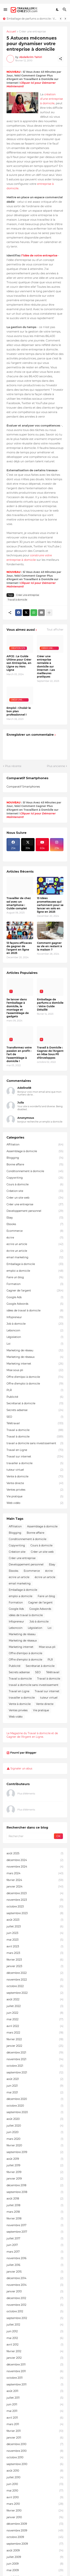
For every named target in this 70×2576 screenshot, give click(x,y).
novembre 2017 (35, 2225)
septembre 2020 (35, 2112)
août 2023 (35, 1920)
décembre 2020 (35, 2099)
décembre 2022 (35, 1973)
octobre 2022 (35, 1986)
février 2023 (35, 1960)
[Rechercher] (65, 9)
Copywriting (35, 1178)
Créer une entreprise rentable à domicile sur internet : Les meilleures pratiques (46, 666)
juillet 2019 (35, 2165)
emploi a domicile (35, 1271)
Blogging (35, 1158)
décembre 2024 (35, 1860)
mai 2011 (35, 2411)
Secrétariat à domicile (35, 1403)
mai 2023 (35, 1940)
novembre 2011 (35, 2371)
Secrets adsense (35, 1410)
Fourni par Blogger (21, 1752)
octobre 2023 (35, 1907)
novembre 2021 (35, 2059)
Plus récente (13, 766)
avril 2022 (35, 2026)
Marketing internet (35, 1364)
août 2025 (35, 1853)
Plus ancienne (56, 766)
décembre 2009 (35, 2524)
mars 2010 (35, 2504)
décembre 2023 (35, 1893)
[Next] (65, 19)
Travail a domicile (35, 1430)
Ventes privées (35, 1490)
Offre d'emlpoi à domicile (35, 1377)
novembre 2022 (35, 1980)
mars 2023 (35, 1953)
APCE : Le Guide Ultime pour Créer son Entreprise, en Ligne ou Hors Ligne (19, 663)
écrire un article (35, 1251)
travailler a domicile (35, 1463)
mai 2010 (35, 2491)
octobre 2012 (35, 2311)
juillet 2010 (35, 2477)
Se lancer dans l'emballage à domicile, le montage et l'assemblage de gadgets (18, 1008)
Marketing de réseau (35, 1350)
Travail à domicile (17, 599)
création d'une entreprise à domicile (51, 98)
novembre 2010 (35, 2451)
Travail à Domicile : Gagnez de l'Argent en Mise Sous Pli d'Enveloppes (50, 1052)
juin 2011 (35, 2404)
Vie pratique (35, 1496)
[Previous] (61, 19)
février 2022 (35, 2039)
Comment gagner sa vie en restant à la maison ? (49, 946)
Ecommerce (35, 1231)
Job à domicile (35, 1324)
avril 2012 (35, 2345)
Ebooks (35, 1224)
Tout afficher (55, 629)
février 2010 (35, 2511)
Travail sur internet (35, 1457)
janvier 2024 (35, 1887)
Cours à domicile (35, 1184)
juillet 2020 (35, 2126)
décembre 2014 (35, 2278)
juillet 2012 (35, 2325)
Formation (35, 1284)
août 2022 (35, 1999)
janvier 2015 (35, 2272)
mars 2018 (35, 2212)
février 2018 (35, 2219)
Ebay (35, 1218)
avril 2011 (35, 2418)
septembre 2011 (35, 2385)
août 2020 (35, 2119)
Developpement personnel (35, 1211)
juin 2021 (35, 2086)
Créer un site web (35, 1198)
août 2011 (35, 2391)
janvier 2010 (35, 2517)
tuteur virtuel (35, 1470)
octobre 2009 (35, 2537)
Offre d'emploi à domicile (35, 1384)
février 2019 (35, 2172)
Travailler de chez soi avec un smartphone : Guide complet (19, 903)
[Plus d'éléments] (49, 612)
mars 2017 (35, 2252)
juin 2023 (35, 1933)
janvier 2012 (35, 2358)
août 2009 (35, 2551)
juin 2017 (35, 2245)
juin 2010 (35, 2484)
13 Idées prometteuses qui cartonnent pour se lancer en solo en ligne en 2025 (50, 904)
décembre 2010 (35, 2444)
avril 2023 (35, 1946)
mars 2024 (35, 1873)
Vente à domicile (35, 1477)
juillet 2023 (35, 1927)
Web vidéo (35, 1503)
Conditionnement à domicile (35, 1171)
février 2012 (35, 2351)
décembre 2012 (35, 2298)
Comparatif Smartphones (23, 786)
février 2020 (35, 2145)
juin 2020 (35, 2132)
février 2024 (35, 1880)
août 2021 (35, 2079)
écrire (35, 1238)
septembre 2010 (35, 2464)
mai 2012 (35, 2338)
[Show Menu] (5, 9)
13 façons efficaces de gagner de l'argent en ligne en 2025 (19, 948)
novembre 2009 (35, 2531)
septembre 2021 (35, 2073)
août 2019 (35, 2159)
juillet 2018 (35, 2205)
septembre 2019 (35, 2152)
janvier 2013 (35, 2291)
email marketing (35, 1257)
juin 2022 (35, 2013)
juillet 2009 (35, 2557)
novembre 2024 (35, 1867)
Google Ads (35, 1297)
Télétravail (35, 1423)
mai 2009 (35, 2570)
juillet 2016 (35, 2265)
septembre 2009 (35, 2544)
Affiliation (35, 1145)
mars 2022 (35, 2033)
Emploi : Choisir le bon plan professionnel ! (19, 711)
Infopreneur (35, 1317)
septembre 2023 (35, 1913)
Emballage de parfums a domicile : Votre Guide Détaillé (32, 18)
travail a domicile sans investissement (35, 1443)
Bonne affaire (35, 1165)
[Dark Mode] (57, 9)
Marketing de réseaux (35, 1357)
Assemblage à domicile (35, 1151)
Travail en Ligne (35, 1450)
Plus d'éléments (26, 1793)
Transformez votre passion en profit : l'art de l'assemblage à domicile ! (19, 1054)
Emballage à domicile (35, 1264)
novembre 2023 (35, 1900)
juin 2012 (35, 2331)
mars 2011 (35, 2424)
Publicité (35, 1397)
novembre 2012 (35, 2305)
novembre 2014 (35, 2285)
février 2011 (35, 2431)
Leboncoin (35, 1330)
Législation (35, 1337)
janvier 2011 (35, 2438)
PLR (35, 1390)
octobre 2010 (35, 2457)
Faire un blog (35, 1277)
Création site (35, 1191)
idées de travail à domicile (35, 1311)
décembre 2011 (35, 2365)
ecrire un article (35, 1244)
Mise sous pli (35, 1370)
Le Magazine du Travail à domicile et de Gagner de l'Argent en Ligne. (32, 1735)
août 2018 (35, 2199)
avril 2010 (35, 2497)
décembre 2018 (35, 2185)
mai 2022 (35, 2019)
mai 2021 (35, 2092)
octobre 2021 (35, 2066)
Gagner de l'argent (35, 1291)
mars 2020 (35, 2139)
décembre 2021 (35, 2053)
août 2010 (35, 2471)
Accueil (11, 31)
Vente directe (35, 1483)
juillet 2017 (35, 2239)
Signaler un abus (21, 1768)
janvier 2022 (35, 2046)
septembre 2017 (35, 2232)
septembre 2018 (35, 2192)
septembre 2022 (35, 1993)
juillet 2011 (35, 2398)
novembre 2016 (35, 2258)
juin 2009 (35, 2564)
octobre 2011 (35, 2378)
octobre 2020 (35, 2106)
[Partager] (60, 59)
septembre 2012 (35, 2318)
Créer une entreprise (32, 31)
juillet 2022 (35, 2006)
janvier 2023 (35, 1966)
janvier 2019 (35, 2179)
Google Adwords (35, 1304)
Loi (35, 1344)
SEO (35, 1417)
